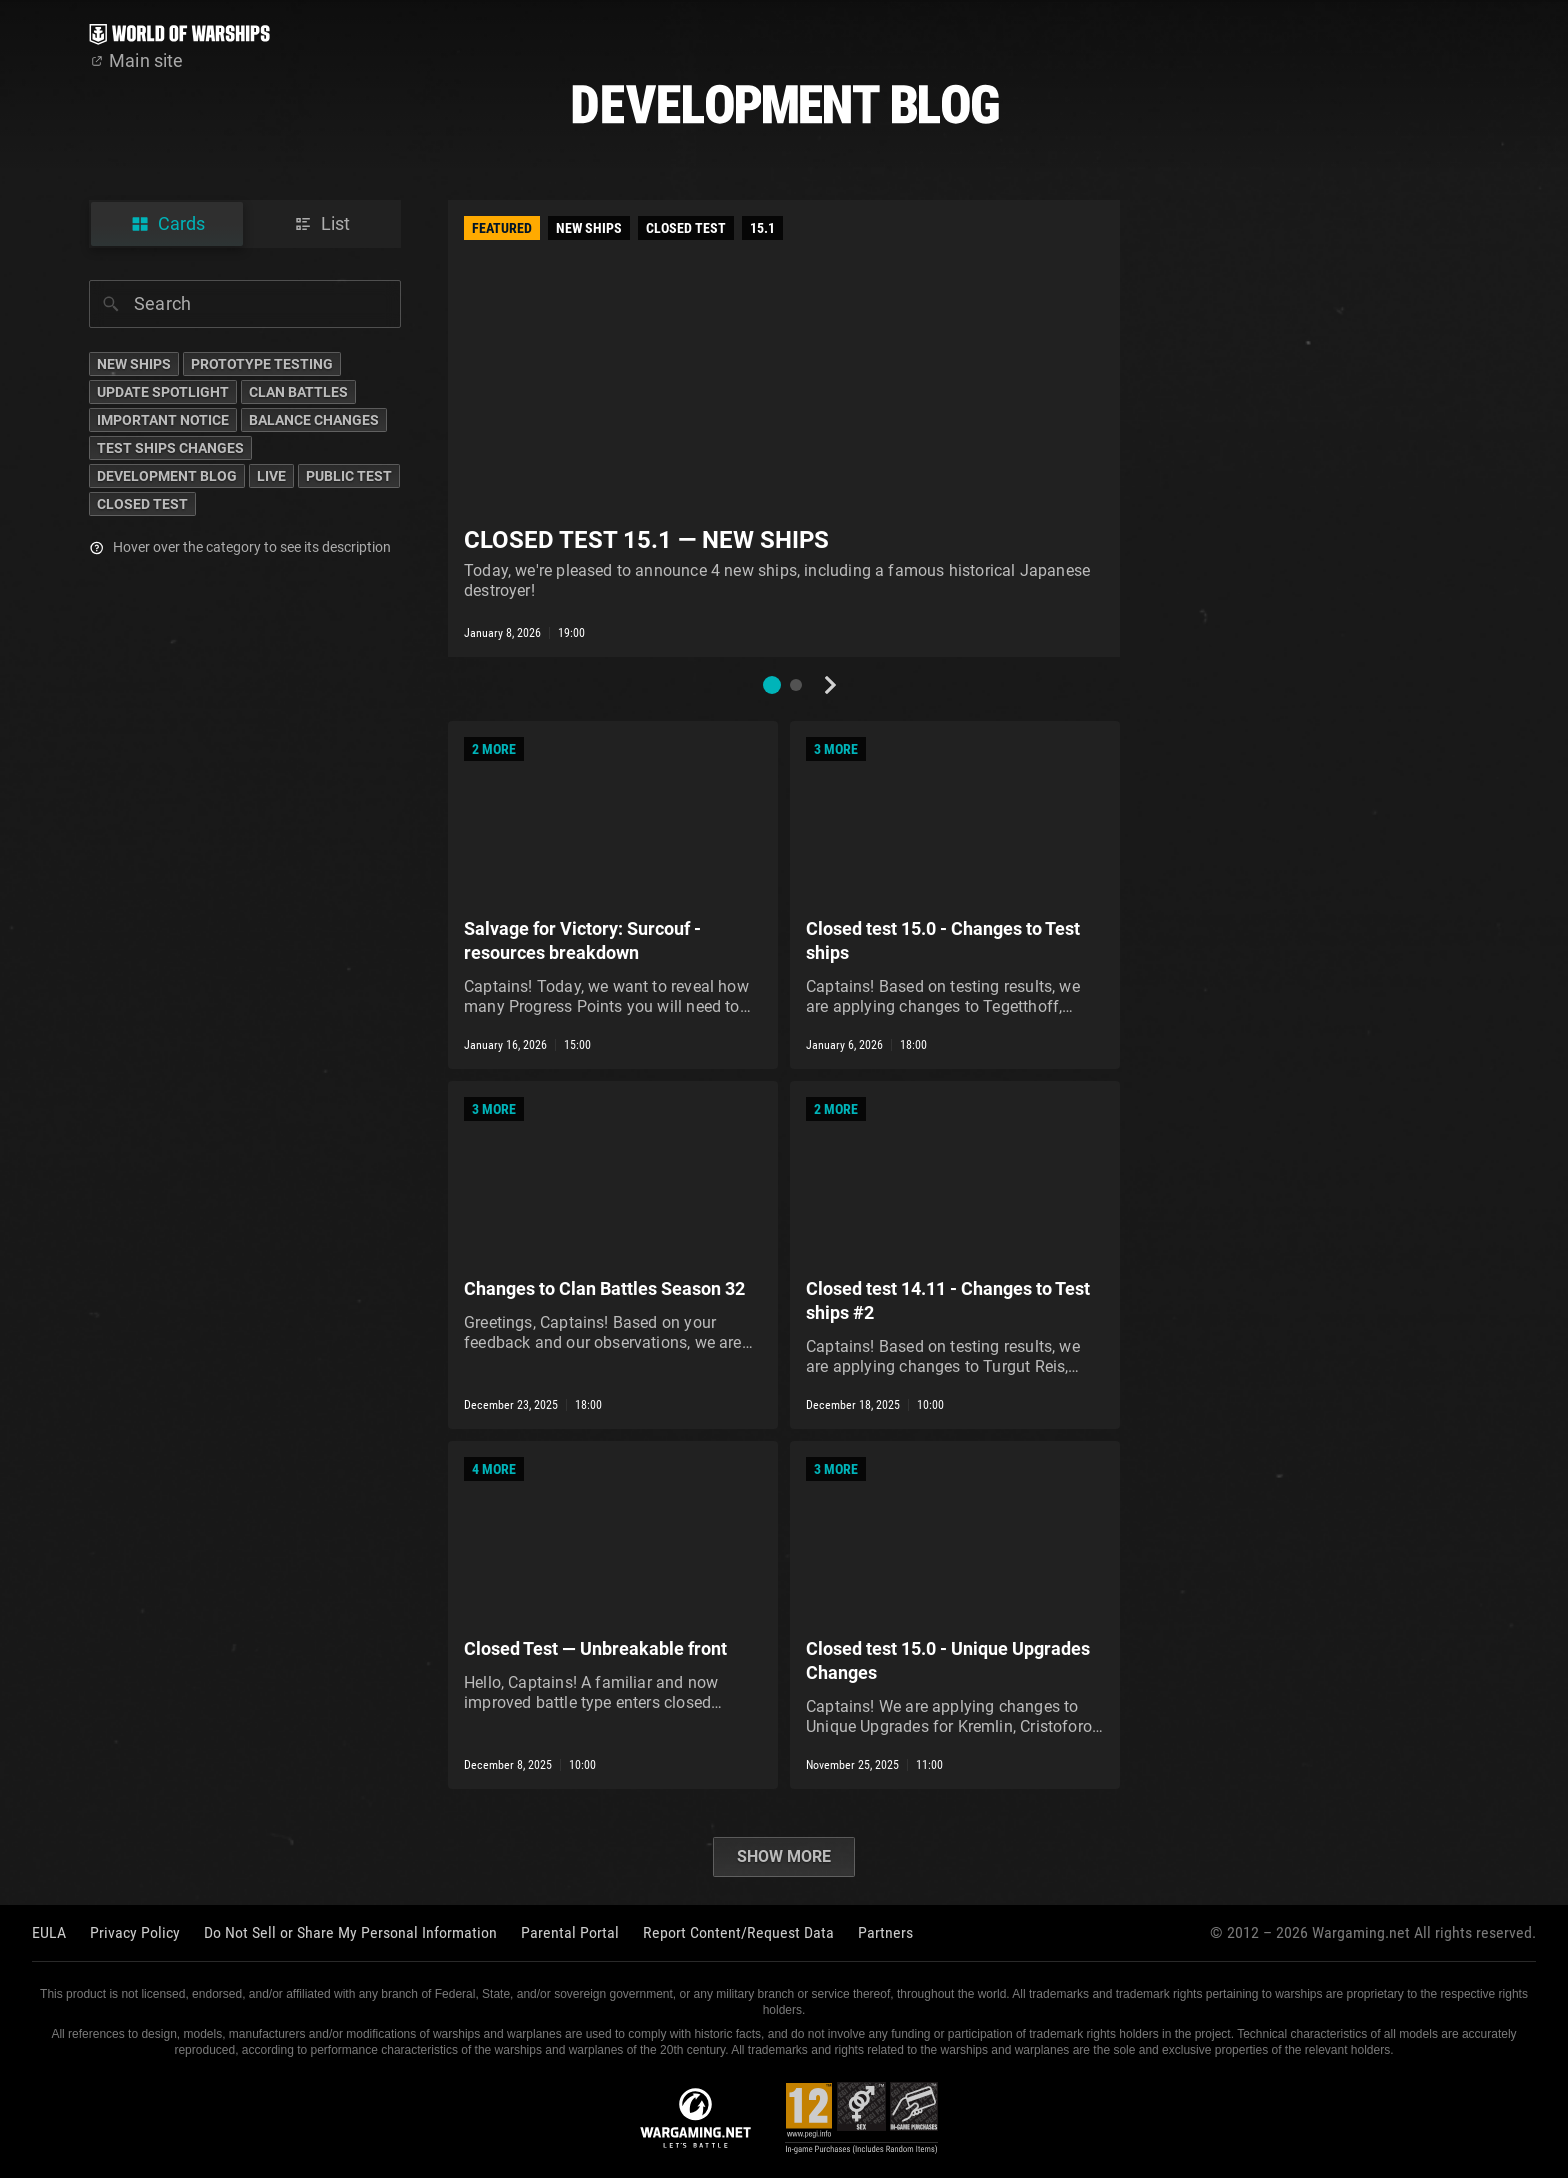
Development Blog (167, 476)
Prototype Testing (262, 364)
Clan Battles (298, 392)
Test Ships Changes (170, 448)
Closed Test (142, 504)
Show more (784, 1856)
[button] (772, 685)
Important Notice (163, 420)
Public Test (349, 476)
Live (271, 476)
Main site (136, 60)
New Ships (134, 364)
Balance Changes (314, 420)
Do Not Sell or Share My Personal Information (350, 1932)
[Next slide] (830, 685)
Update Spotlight (163, 392)
